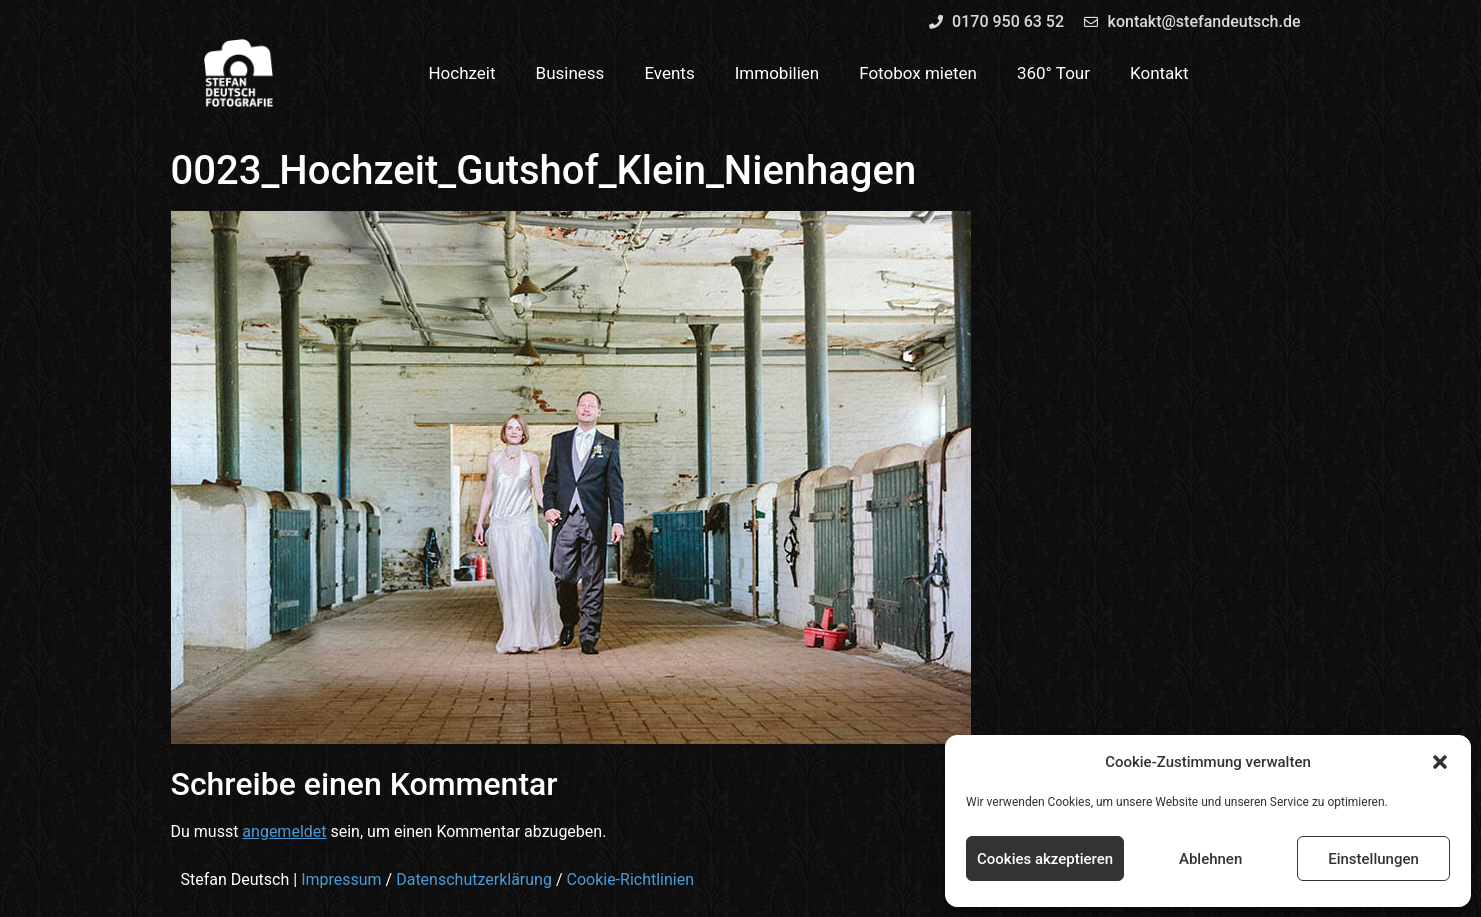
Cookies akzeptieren (1045, 859)
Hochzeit (461, 73)
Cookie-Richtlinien (630, 879)
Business (570, 73)
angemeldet (284, 831)
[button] (1440, 762)
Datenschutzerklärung (474, 879)
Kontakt (1159, 73)
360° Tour (1053, 73)
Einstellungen (1373, 859)
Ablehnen (1210, 859)
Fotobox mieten (918, 73)
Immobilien (777, 73)
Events (669, 73)
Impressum (341, 879)
